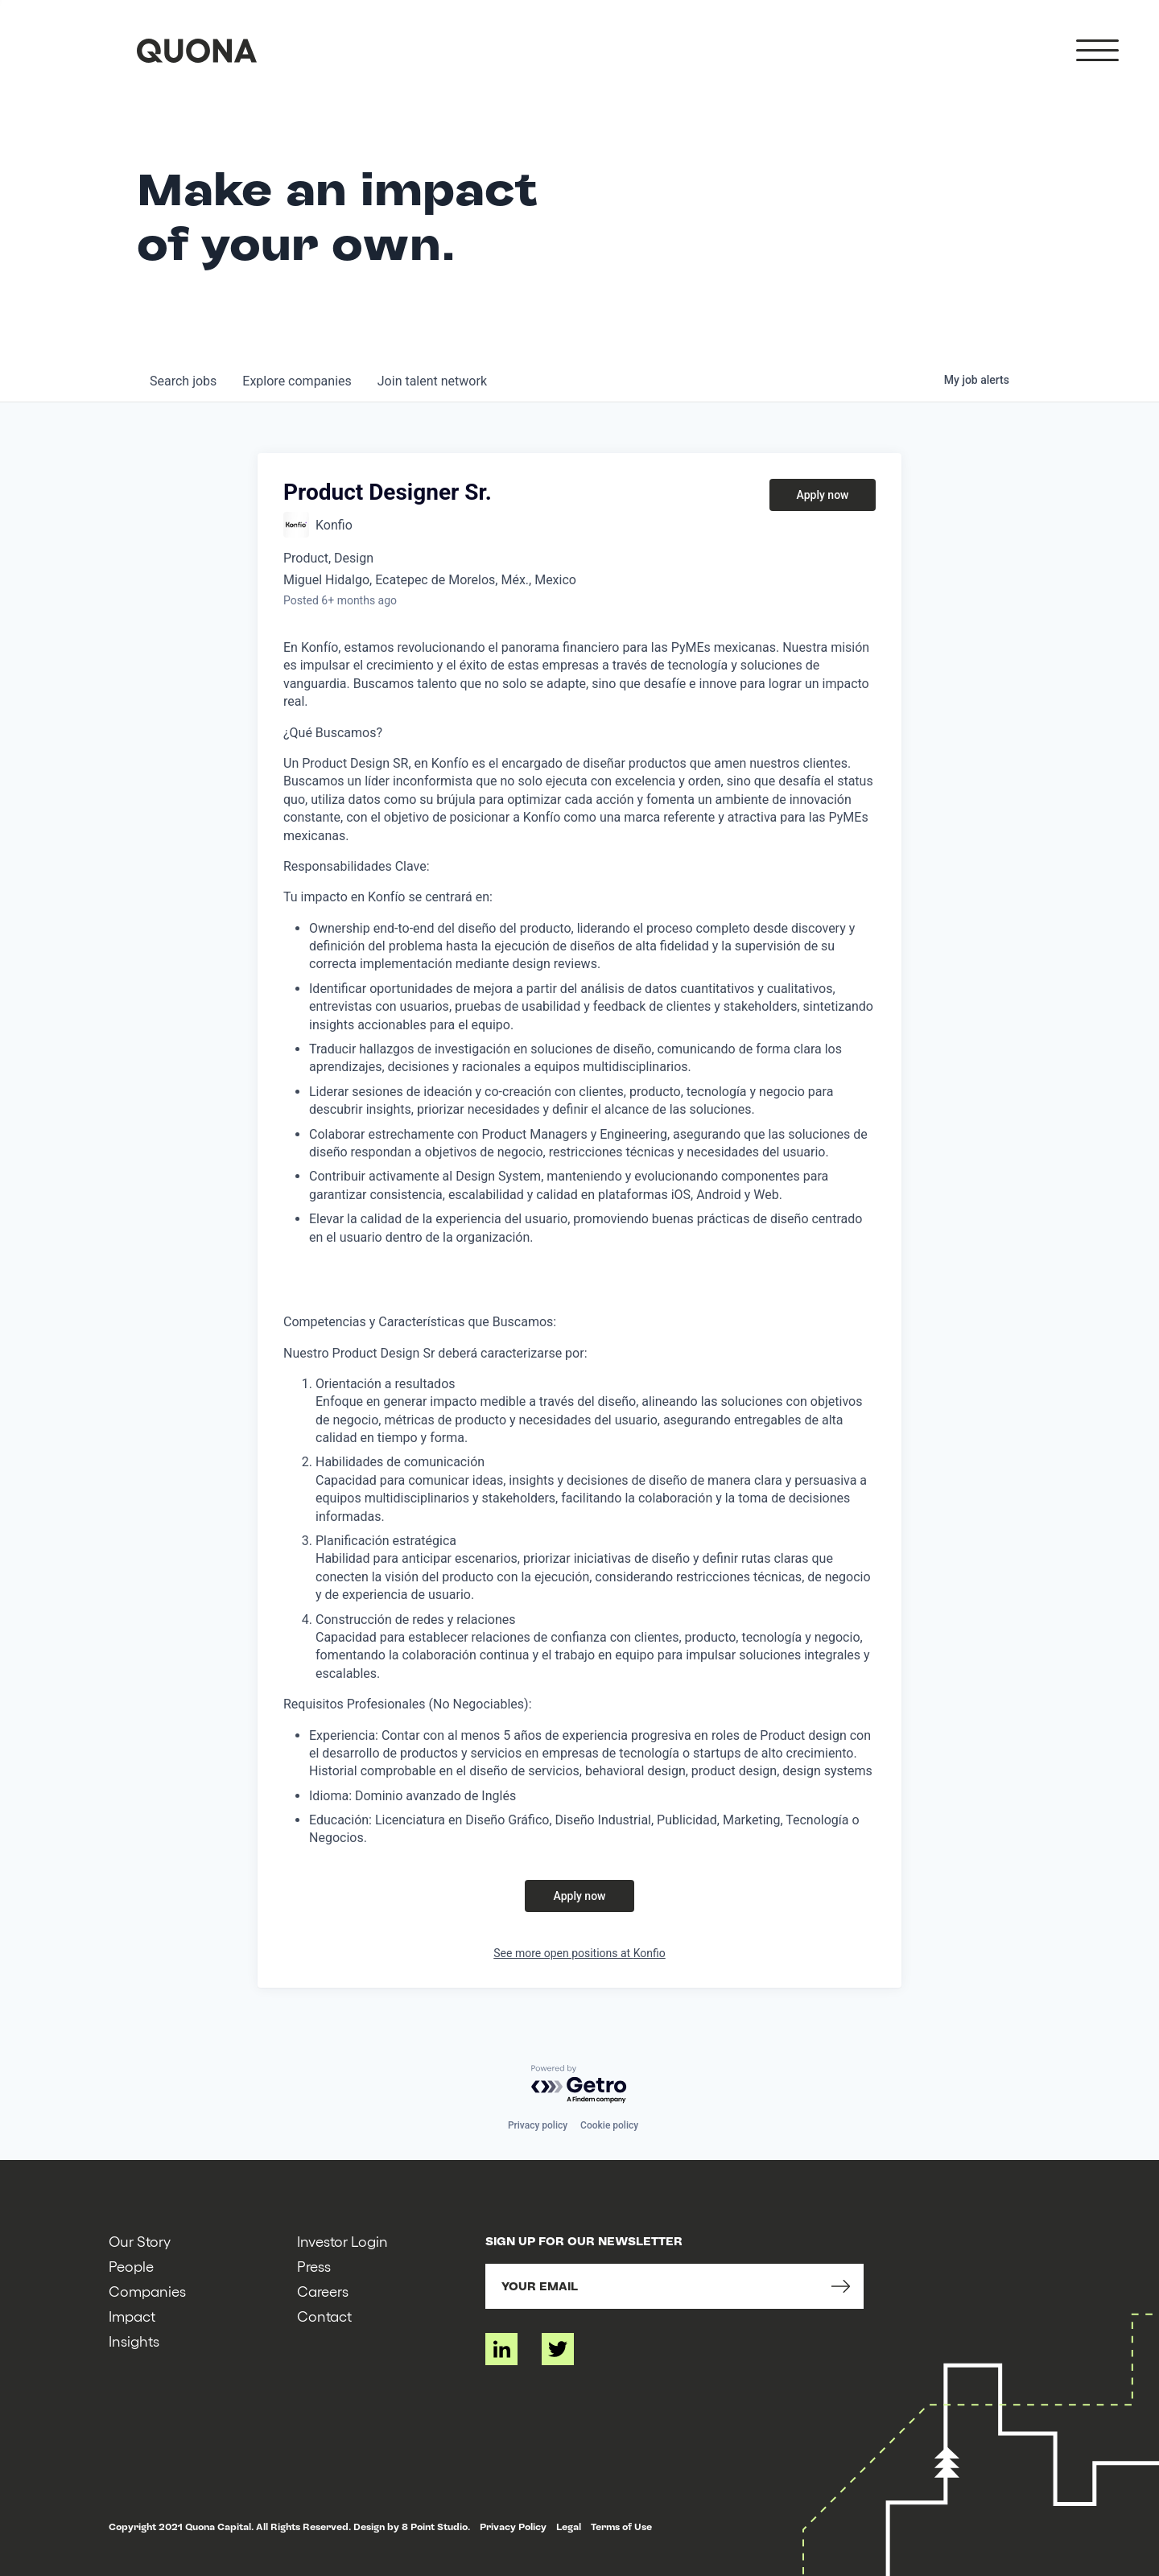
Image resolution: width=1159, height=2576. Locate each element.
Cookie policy (609, 2125)
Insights (134, 2340)
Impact (132, 2315)
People (131, 2265)
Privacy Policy (513, 2527)
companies (296, 381)
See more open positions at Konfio (579, 1953)
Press (314, 2265)
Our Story (140, 2240)
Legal (568, 2527)
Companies (147, 2290)
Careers (323, 2290)
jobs (183, 381)
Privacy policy (537, 2125)
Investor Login (342, 2240)
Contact (324, 2315)
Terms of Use (621, 2527)
